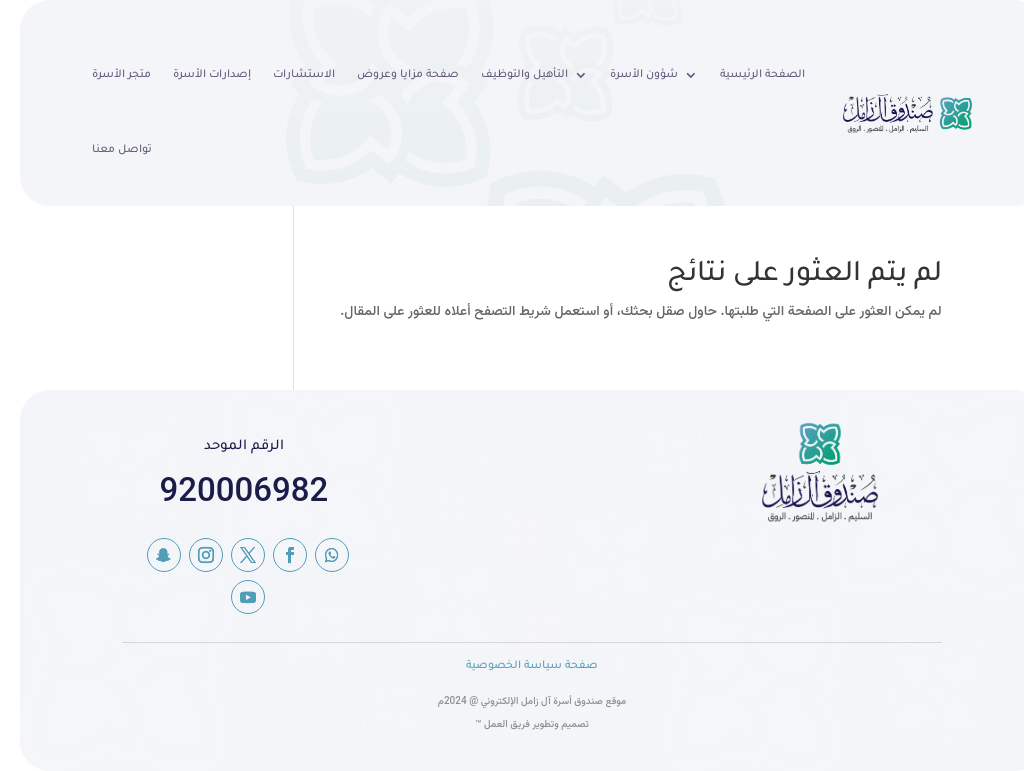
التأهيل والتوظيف (504, 75)
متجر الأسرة (101, 75)
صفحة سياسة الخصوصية (512, 666)
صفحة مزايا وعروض (388, 75)
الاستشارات (284, 75)
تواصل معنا (102, 150)
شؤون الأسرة (624, 75)
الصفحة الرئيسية (742, 75)
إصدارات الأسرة (192, 75)
